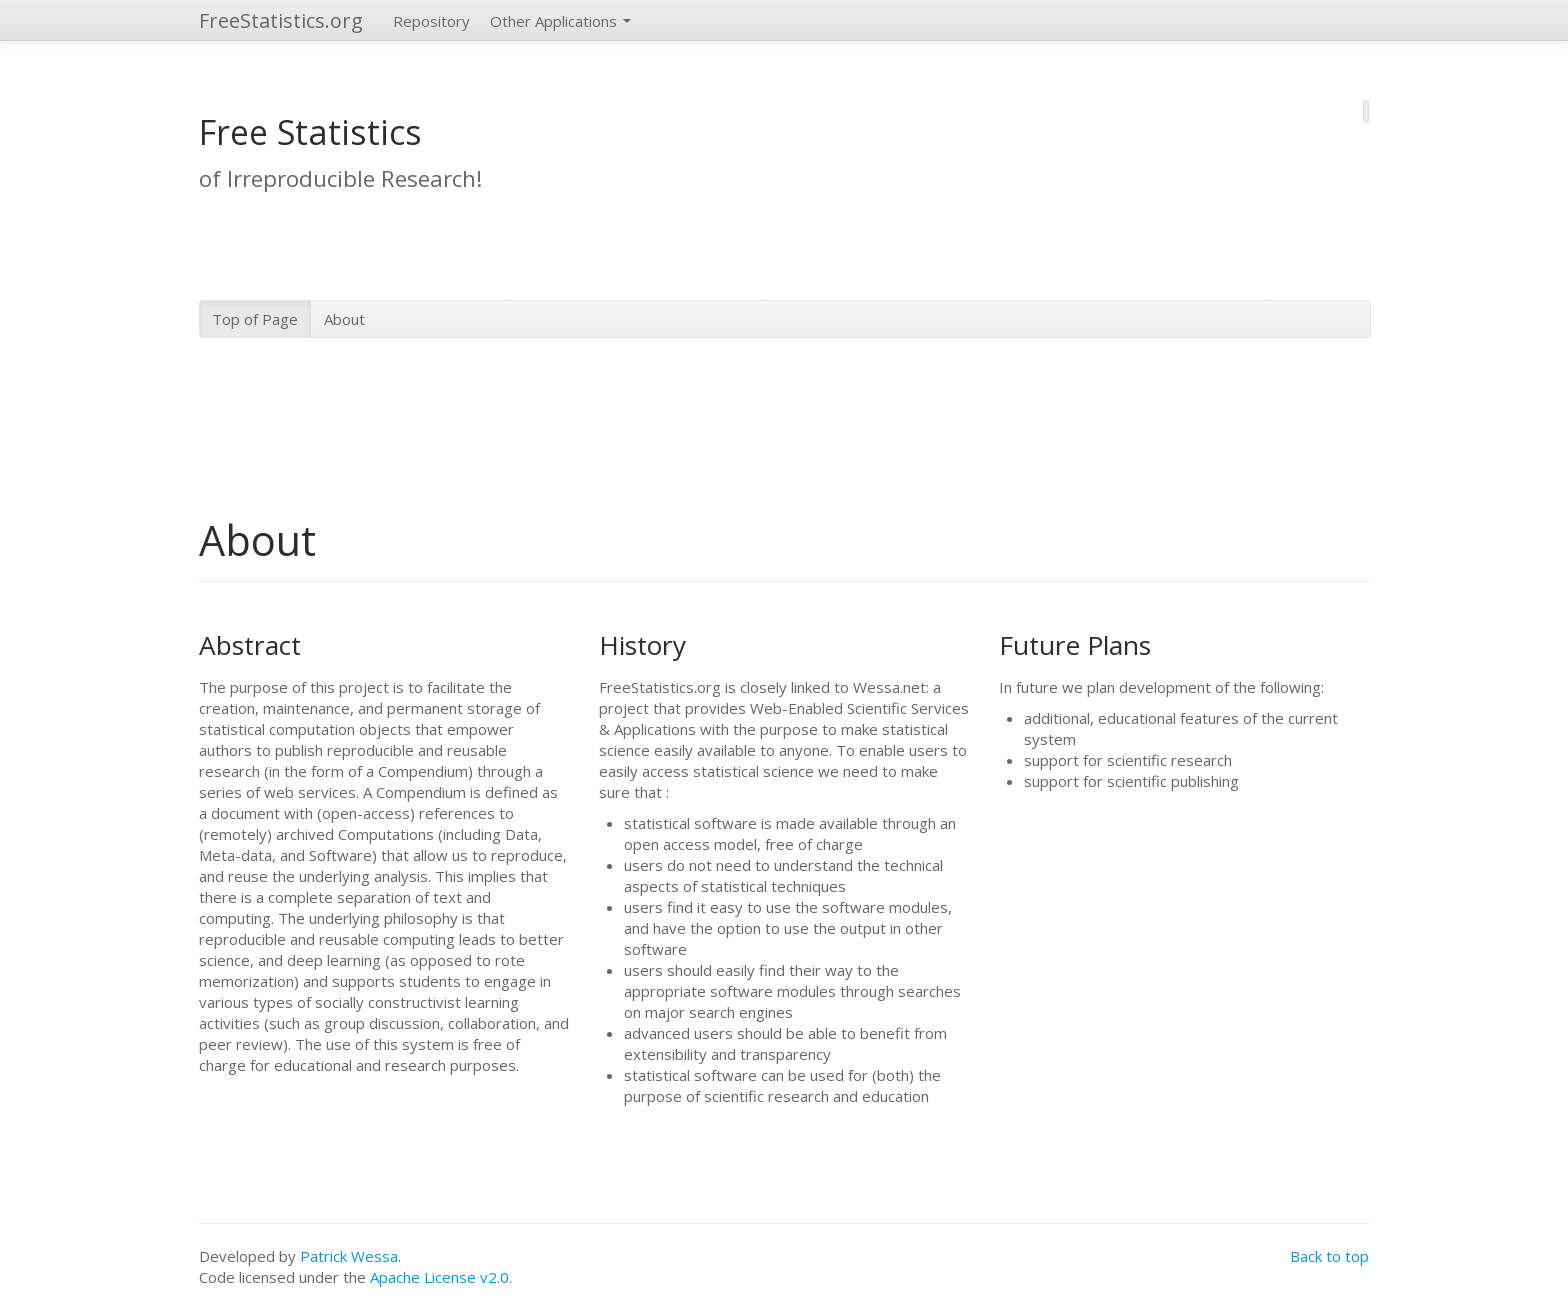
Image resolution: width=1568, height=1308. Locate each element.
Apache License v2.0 (439, 1277)
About (344, 319)
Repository (431, 21)
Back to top (1329, 1256)
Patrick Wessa (349, 1256)
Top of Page (255, 319)
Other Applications (560, 21)
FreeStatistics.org (281, 20)
